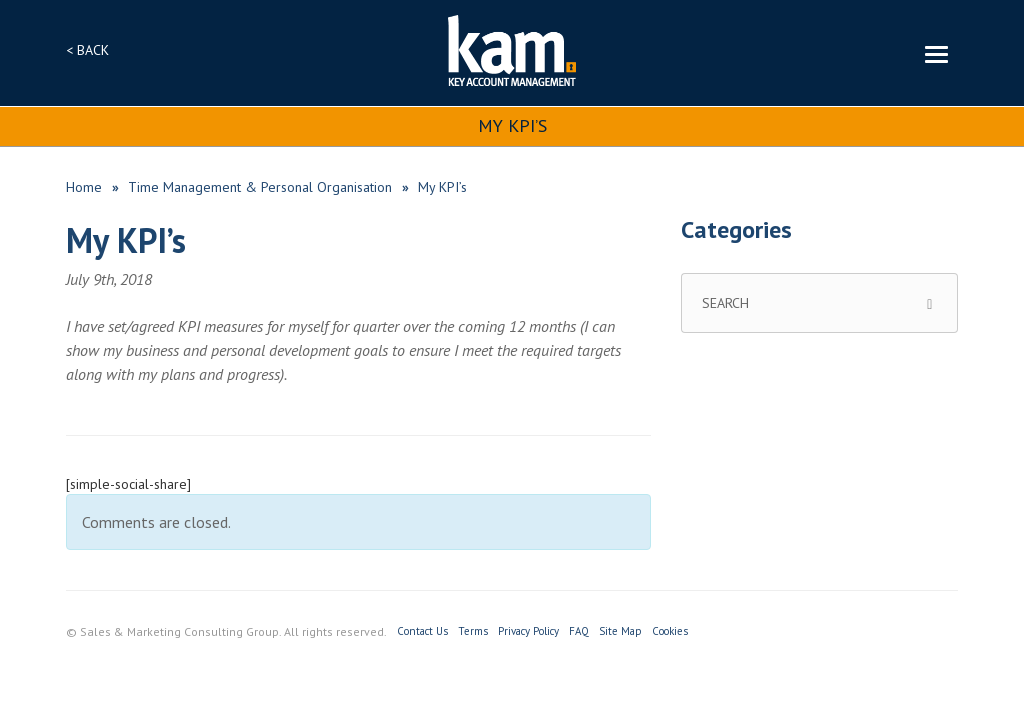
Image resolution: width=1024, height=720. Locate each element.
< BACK (87, 50)
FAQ (579, 631)
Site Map (620, 631)
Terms (473, 631)
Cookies (670, 631)
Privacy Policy (528, 631)
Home (84, 187)
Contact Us (422, 631)
